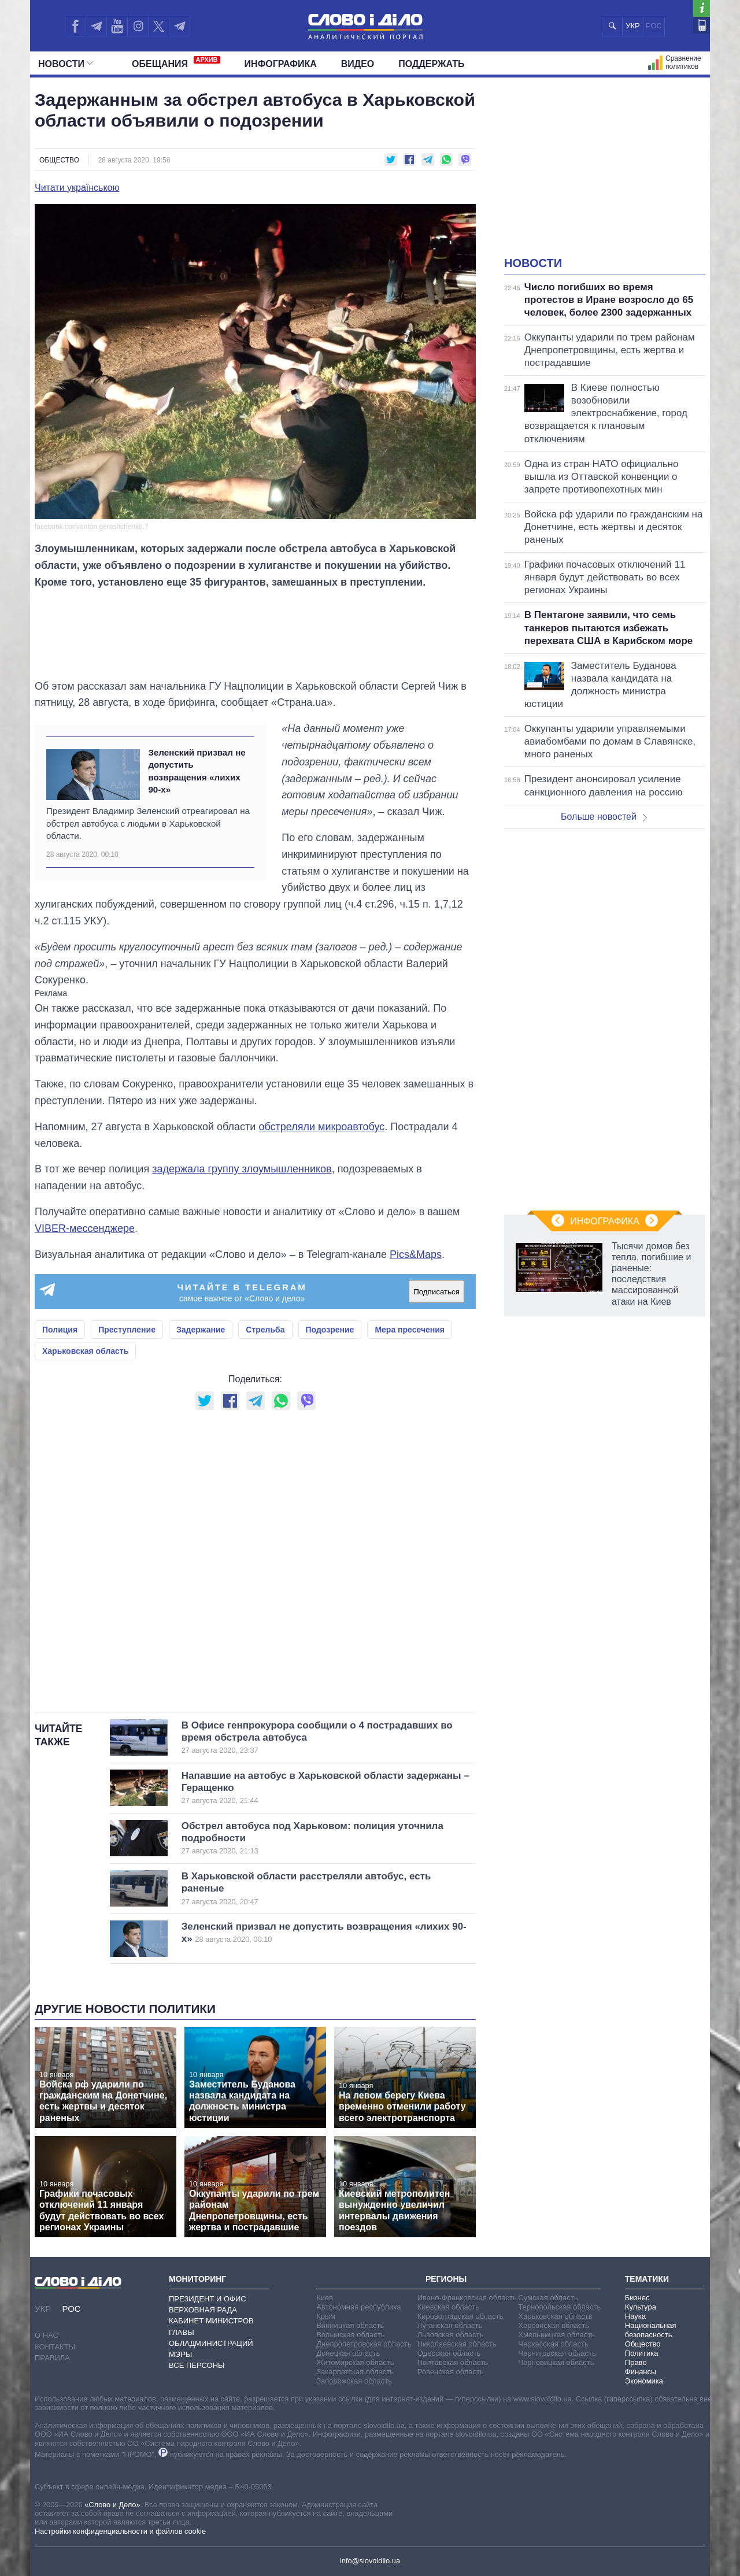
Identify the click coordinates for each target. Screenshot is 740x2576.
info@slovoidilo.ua (370, 2560)
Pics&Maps (416, 1254)
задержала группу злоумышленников (241, 1169)
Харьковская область (85, 1351)
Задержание (200, 1329)
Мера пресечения (410, 1329)
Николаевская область (457, 2344)
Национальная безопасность (650, 2330)
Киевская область (448, 2307)
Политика (641, 2353)
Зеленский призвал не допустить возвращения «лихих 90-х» (196, 770)
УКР (633, 25)
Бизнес (637, 2297)
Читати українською (77, 188)
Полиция (59, 1329)
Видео (358, 64)
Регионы (446, 2278)
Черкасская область (553, 2344)
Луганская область (450, 2325)
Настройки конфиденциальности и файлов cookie (120, 2531)
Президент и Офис (207, 2298)
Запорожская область (354, 2381)
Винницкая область (350, 2325)
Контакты (55, 2346)
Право (636, 2362)
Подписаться (436, 1291)
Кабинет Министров (211, 2320)
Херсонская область (553, 2325)
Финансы (641, 2371)
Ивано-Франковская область (467, 2297)
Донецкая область (348, 2353)
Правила (52, 2357)
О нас (46, 2335)
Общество (59, 160)
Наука (635, 2316)
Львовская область (450, 2334)
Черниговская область (557, 2353)
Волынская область (350, 2334)
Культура (640, 2307)
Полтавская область (452, 2362)
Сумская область (548, 2297)
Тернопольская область (559, 2307)
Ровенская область (450, 2371)
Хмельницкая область (556, 2334)
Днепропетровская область (363, 2344)
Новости (65, 64)
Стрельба (265, 1329)
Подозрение (330, 1329)
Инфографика (281, 64)
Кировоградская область (460, 2316)
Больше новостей (604, 816)
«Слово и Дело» (112, 2504)
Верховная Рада (203, 2309)
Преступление (127, 1329)
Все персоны (197, 2365)
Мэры (180, 2354)
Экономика (644, 2381)
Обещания (176, 62)
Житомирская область (355, 2362)
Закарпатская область (355, 2371)
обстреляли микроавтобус (321, 1126)
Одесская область (449, 2353)
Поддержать (431, 64)
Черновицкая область (556, 2362)
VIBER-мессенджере (85, 1228)
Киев (324, 2297)
